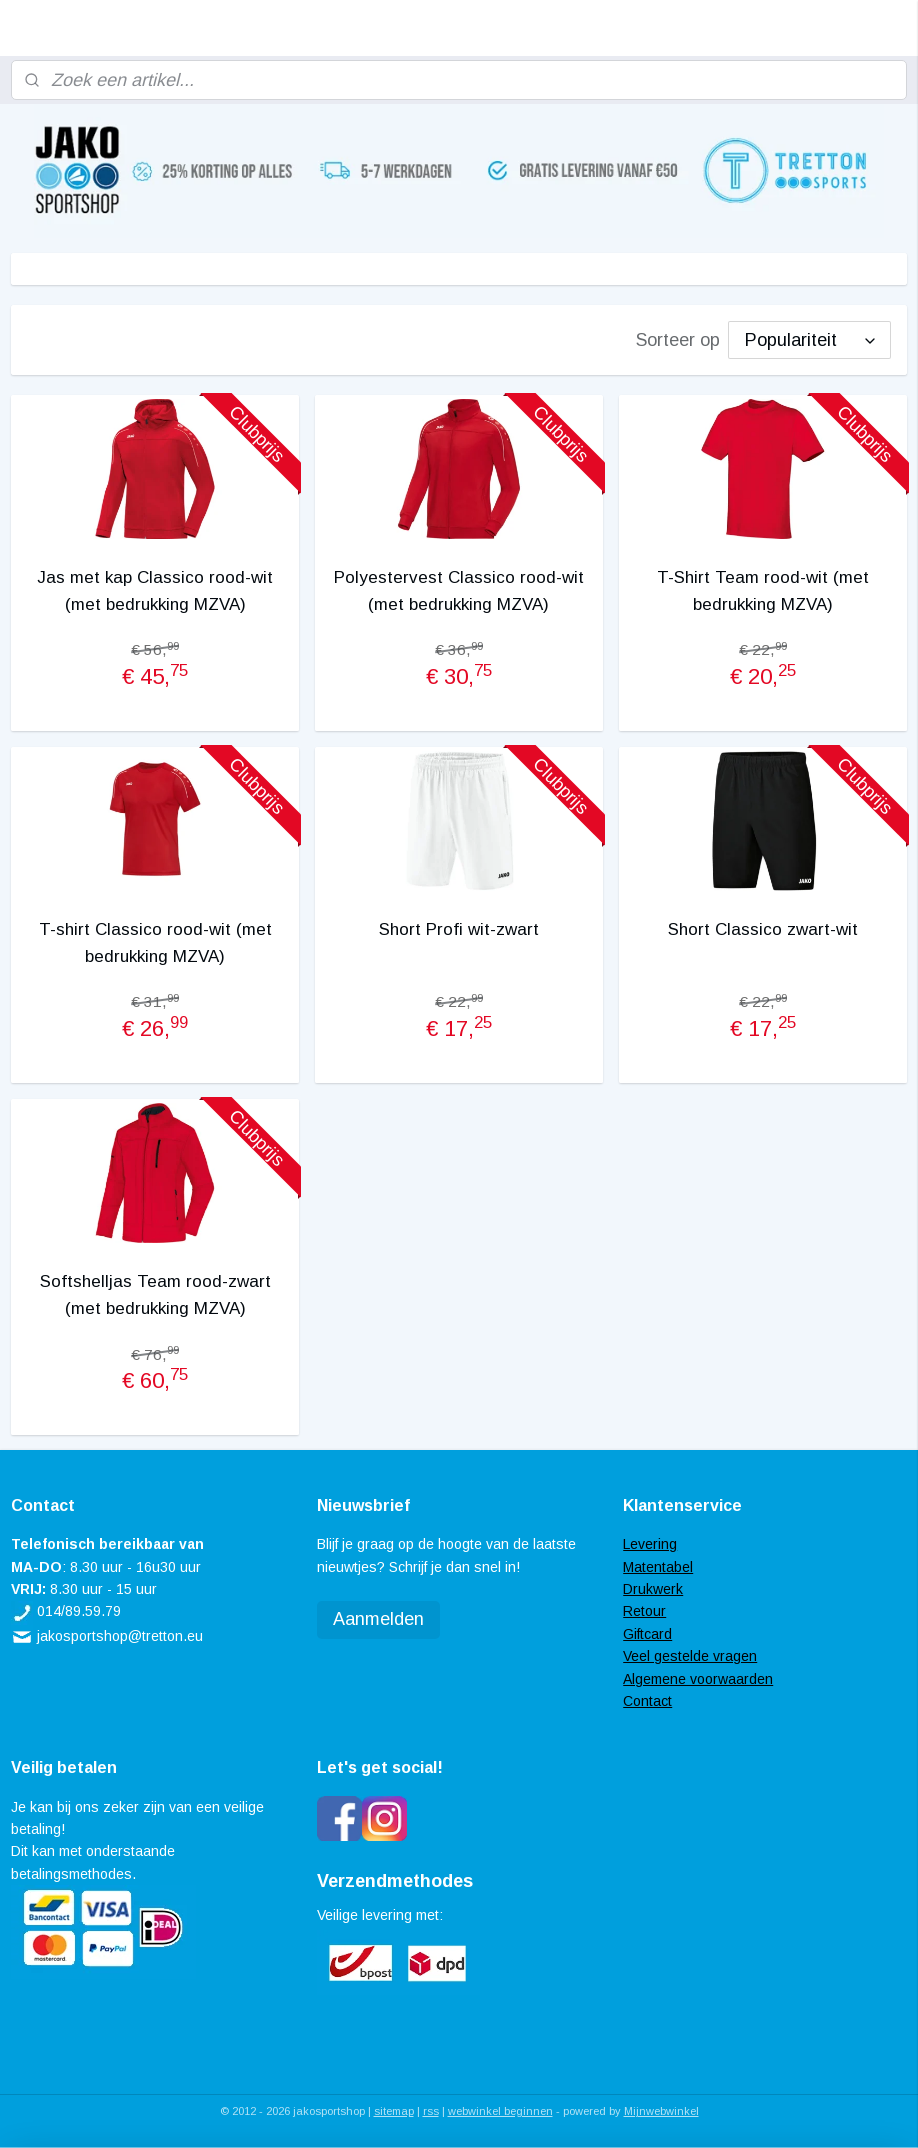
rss (431, 2111)
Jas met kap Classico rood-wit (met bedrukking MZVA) (155, 590)
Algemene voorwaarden (698, 1679)
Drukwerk (653, 1589)
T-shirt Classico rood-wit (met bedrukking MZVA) (155, 943)
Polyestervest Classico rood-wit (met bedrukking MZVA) (459, 590)
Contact (647, 1701)
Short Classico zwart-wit (763, 929)
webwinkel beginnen (500, 2111)
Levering (650, 1544)
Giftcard (647, 1634)
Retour (644, 1611)
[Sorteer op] (809, 339)
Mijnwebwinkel (661, 2111)
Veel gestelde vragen (690, 1656)
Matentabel (658, 1567)
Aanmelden (378, 1619)
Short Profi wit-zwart (459, 929)
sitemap (394, 2111)
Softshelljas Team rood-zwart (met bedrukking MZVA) (155, 1295)
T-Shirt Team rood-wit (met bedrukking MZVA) (763, 590)
